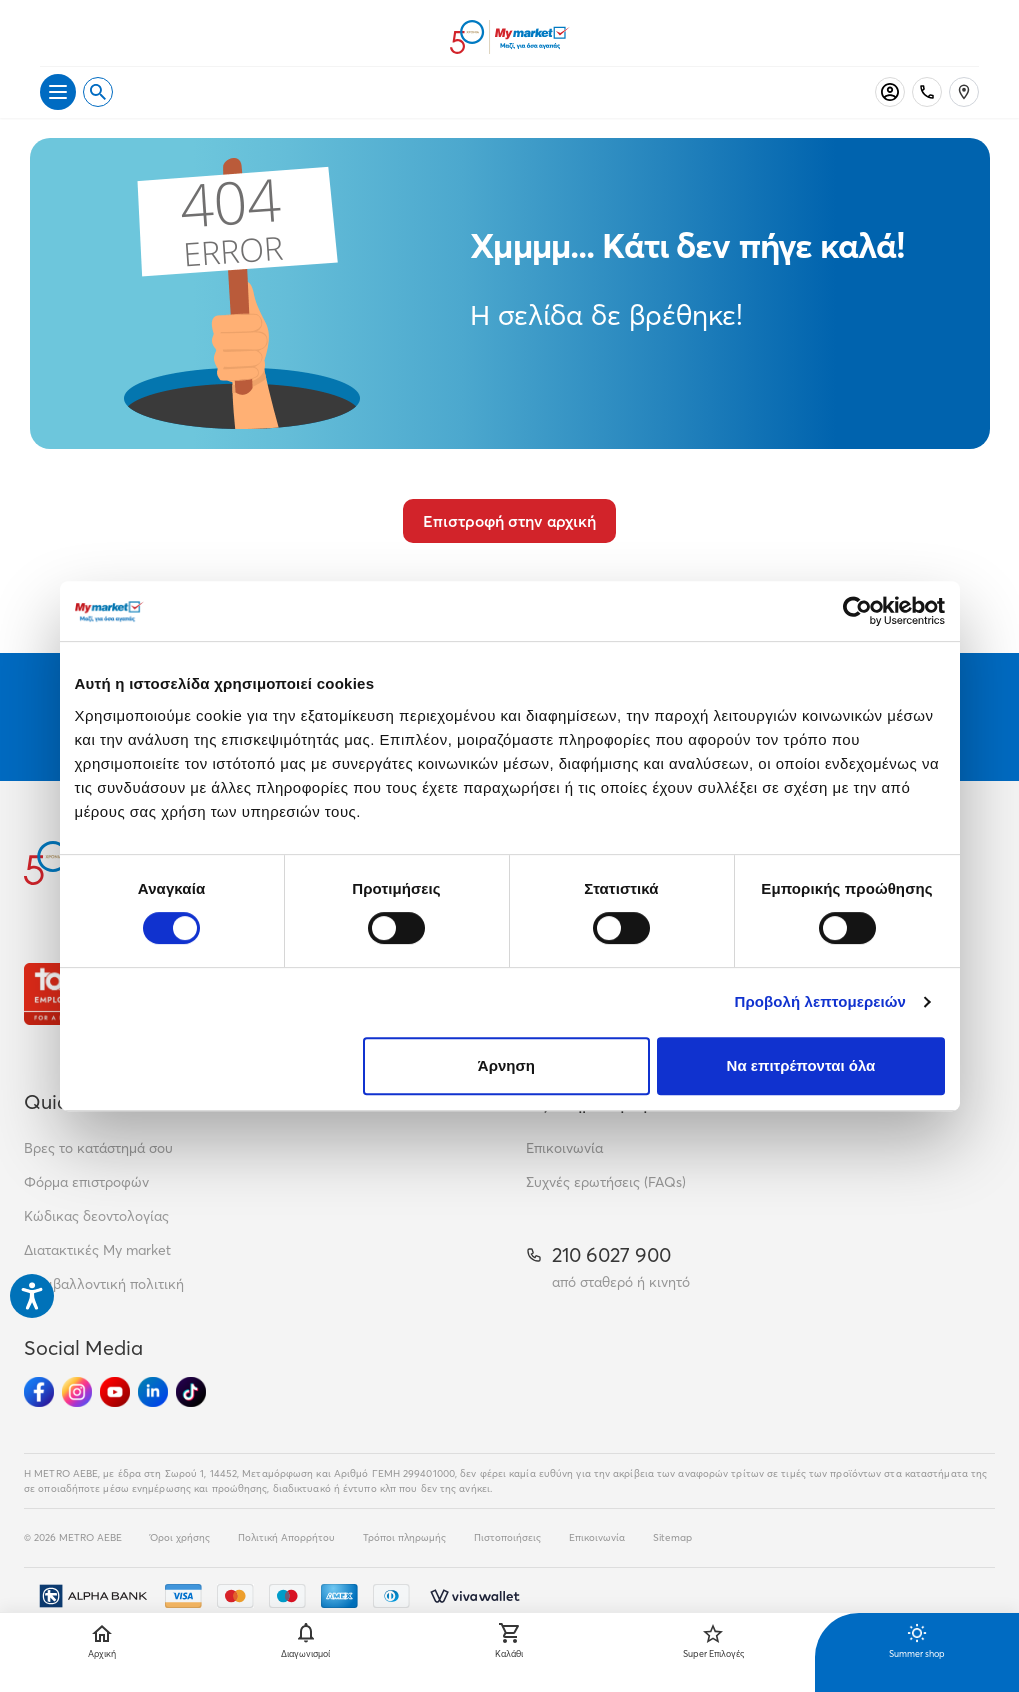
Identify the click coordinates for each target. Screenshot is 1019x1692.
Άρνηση (506, 1065)
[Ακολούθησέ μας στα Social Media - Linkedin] (153, 1392)
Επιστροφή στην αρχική (509, 521)
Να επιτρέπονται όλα (801, 1065)
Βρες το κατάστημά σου (98, 1148)
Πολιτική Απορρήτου (286, 1537)
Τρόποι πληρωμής (404, 1537)
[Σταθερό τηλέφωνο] (927, 92)
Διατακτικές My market (97, 1250)
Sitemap (672, 1537)
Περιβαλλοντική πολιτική (104, 1284)
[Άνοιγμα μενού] (58, 92)
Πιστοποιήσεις (507, 1537)
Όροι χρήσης (180, 1537)
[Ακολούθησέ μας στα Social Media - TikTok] (191, 1392)
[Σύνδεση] (890, 92)
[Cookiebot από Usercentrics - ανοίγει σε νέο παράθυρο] (857, 611)
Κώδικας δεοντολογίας (96, 1216)
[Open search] (98, 92)
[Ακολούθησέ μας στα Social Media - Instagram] (77, 1392)
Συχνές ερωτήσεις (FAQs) (606, 1182)
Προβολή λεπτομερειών (821, 1001)
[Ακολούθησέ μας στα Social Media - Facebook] (39, 1392)
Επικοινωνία (564, 1148)
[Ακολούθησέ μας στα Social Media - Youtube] (115, 1392)
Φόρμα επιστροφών (86, 1182)
